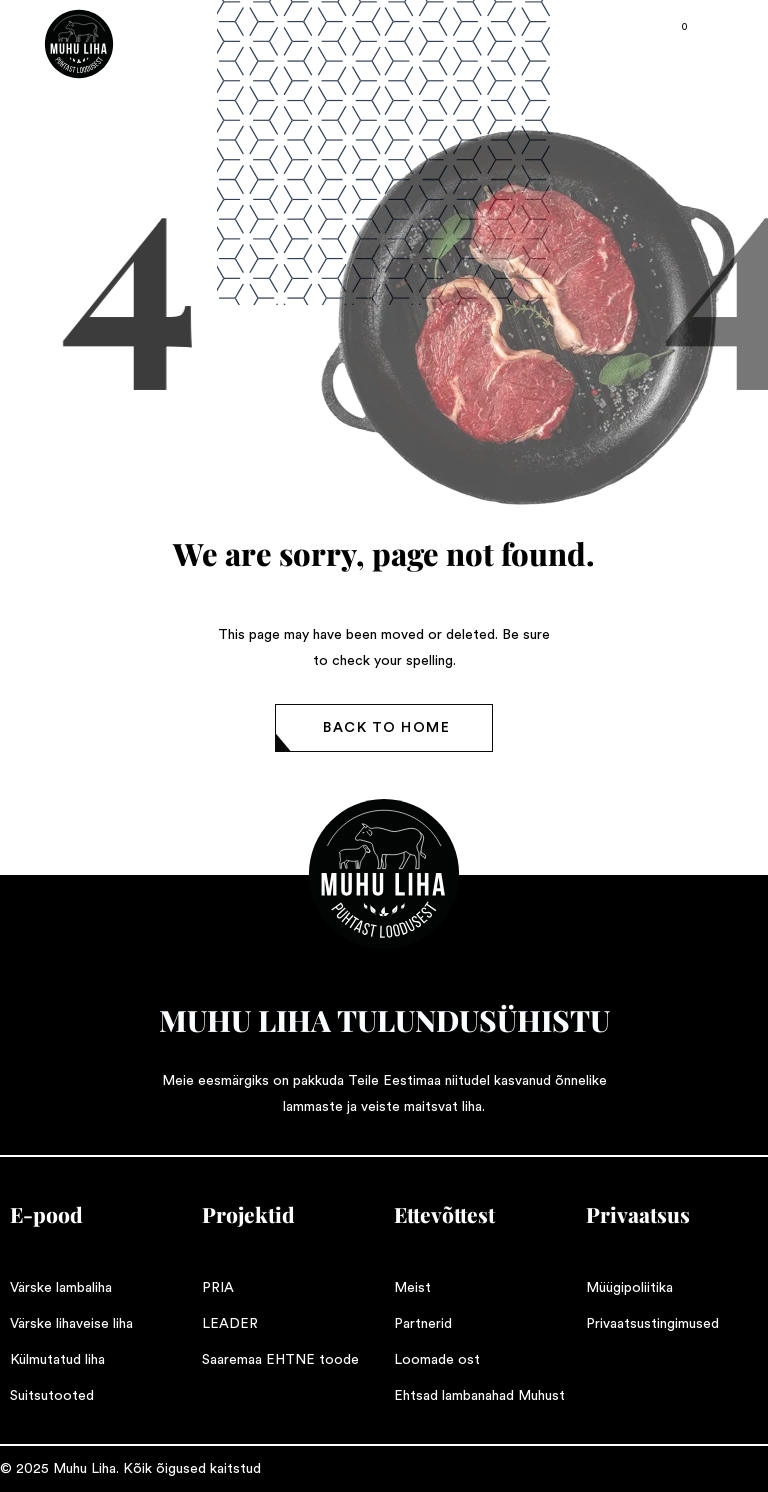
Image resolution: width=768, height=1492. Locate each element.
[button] (384, 728)
